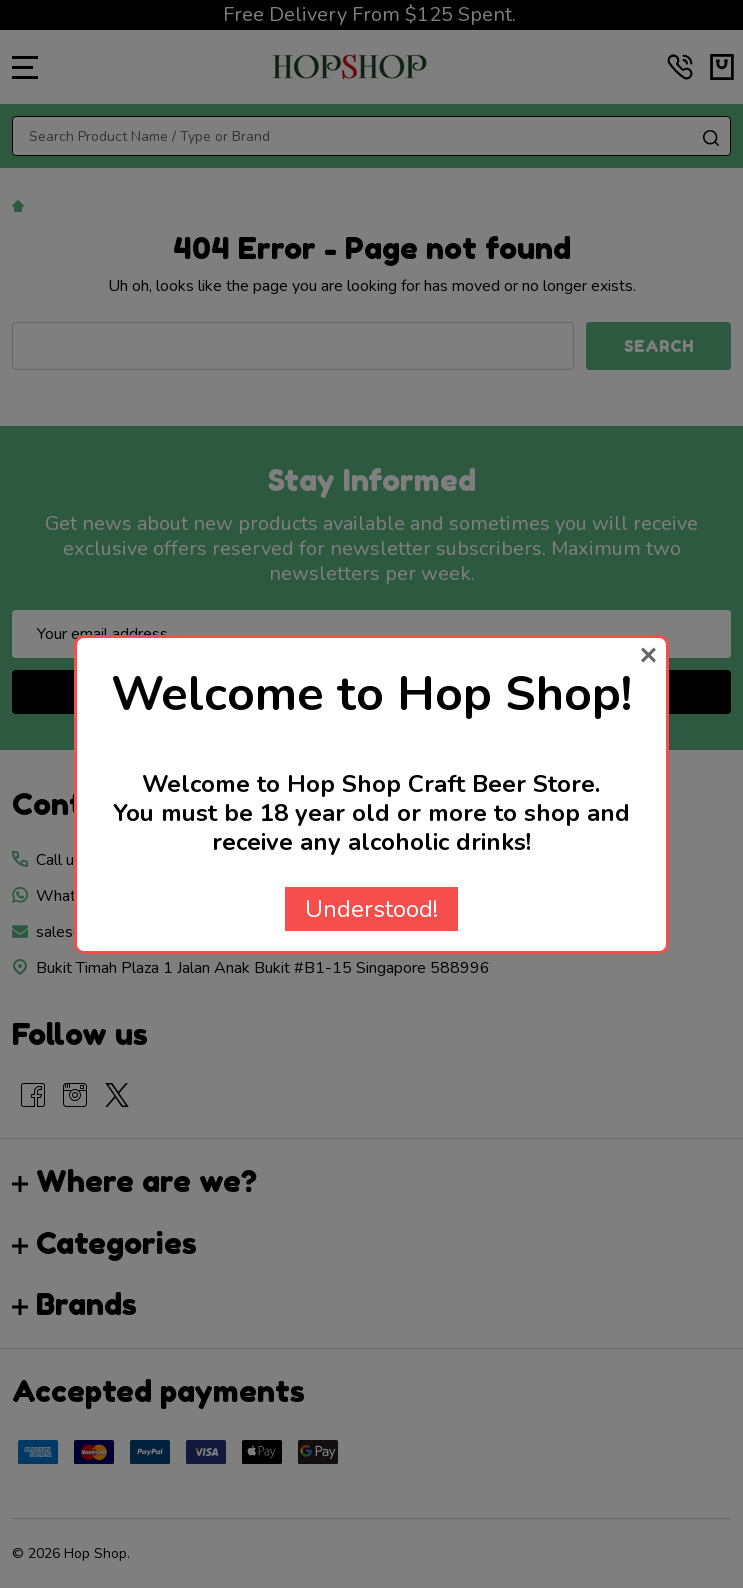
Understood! (371, 909)
